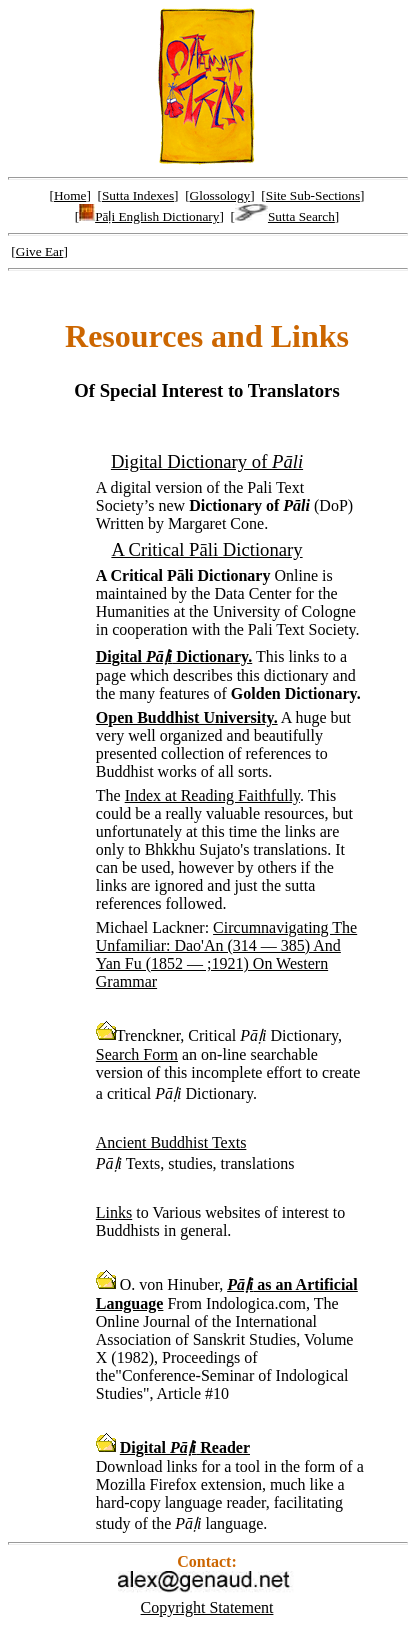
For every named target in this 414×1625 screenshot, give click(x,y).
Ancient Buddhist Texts (171, 1142)
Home (70, 195)
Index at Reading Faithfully (212, 795)
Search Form (137, 1054)
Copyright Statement (207, 1607)
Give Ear (40, 251)
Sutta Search (285, 216)
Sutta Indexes (138, 195)
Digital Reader (185, 1447)
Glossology (220, 195)
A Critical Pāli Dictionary (206, 549)
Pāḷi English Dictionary (149, 216)
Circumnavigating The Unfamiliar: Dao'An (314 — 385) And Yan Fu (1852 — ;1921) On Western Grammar (226, 954)
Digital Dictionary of (207, 461)
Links (114, 1212)
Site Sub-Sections (313, 195)
